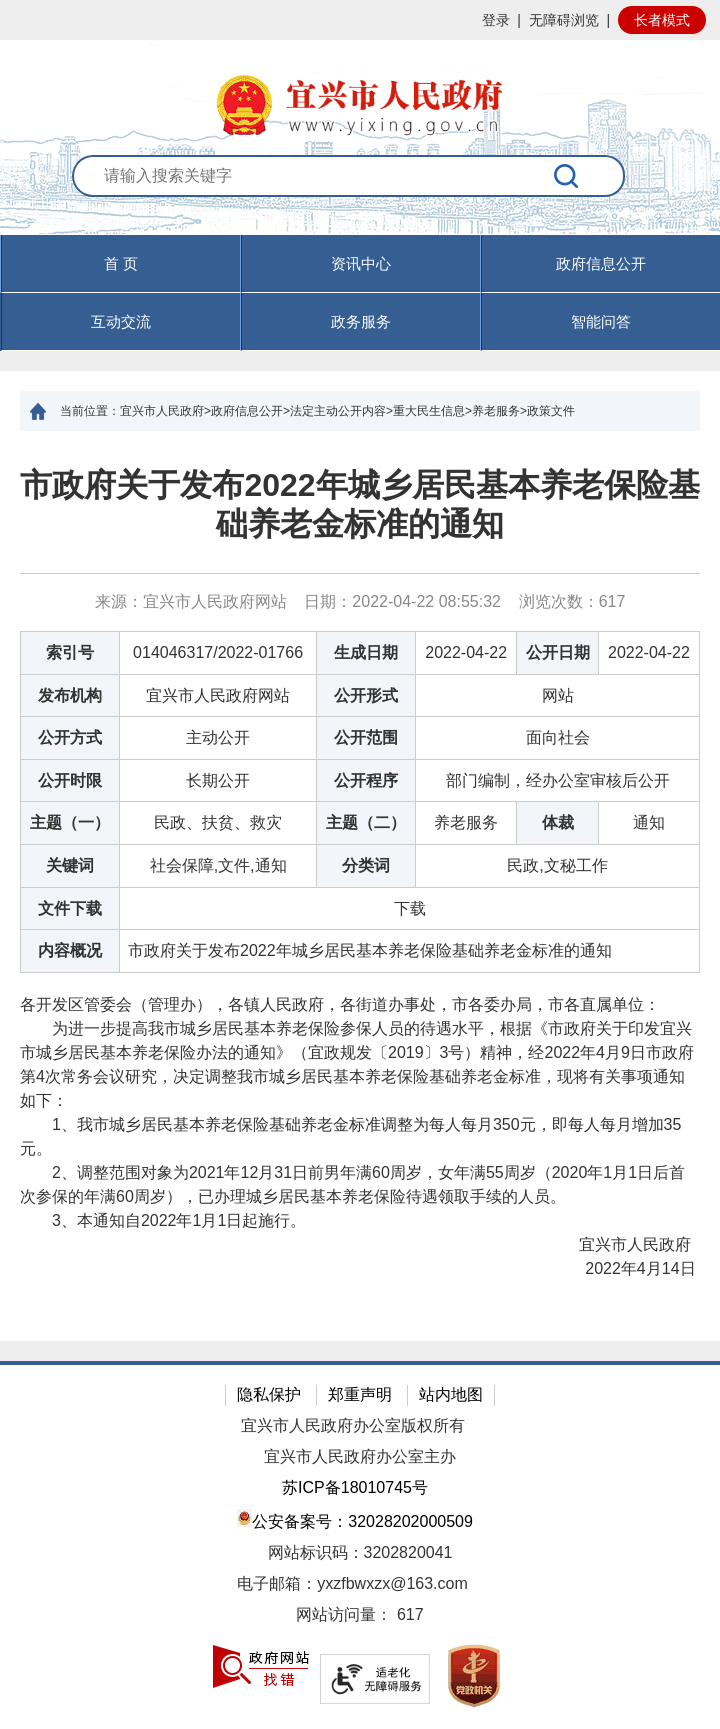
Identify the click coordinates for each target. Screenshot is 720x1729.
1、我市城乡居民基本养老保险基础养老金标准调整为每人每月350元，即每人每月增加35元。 (350, 1136)
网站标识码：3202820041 (360, 1552)
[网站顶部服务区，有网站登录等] (360, 20)
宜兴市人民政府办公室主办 (360, 1456)
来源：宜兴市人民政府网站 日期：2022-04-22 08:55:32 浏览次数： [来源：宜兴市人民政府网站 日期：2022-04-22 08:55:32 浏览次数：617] (360, 601)
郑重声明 (360, 1394)
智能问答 (601, 321)
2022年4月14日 (626, 1268)
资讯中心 (361, 263)
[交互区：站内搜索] (360, 195)
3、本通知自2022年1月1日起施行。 (163, 1220)
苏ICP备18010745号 (355, 1487)
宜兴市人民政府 (623, 1244)
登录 (496, 20)
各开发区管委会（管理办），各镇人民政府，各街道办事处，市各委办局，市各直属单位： (340, 1004)
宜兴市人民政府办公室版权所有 (353, 1425)
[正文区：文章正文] (360, 886)
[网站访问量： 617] (360, 1615)
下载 (410, 908)
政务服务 (361, 321)
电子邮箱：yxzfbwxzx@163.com (352, 1583)
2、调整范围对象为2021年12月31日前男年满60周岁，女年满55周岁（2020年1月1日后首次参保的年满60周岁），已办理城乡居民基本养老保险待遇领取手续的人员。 (352, 1184)
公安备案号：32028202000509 (355, 1519)
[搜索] (567, 176)
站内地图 (451, 1394)
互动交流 (121, 321)
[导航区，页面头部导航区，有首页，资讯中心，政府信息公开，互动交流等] (360, 293)
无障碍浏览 (564, 20)
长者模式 (662, 20)
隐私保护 (269, 1394)
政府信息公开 (601, 263)
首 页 (121, 263)
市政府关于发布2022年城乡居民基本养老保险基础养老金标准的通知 (359, 504)
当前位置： (90, 411)
